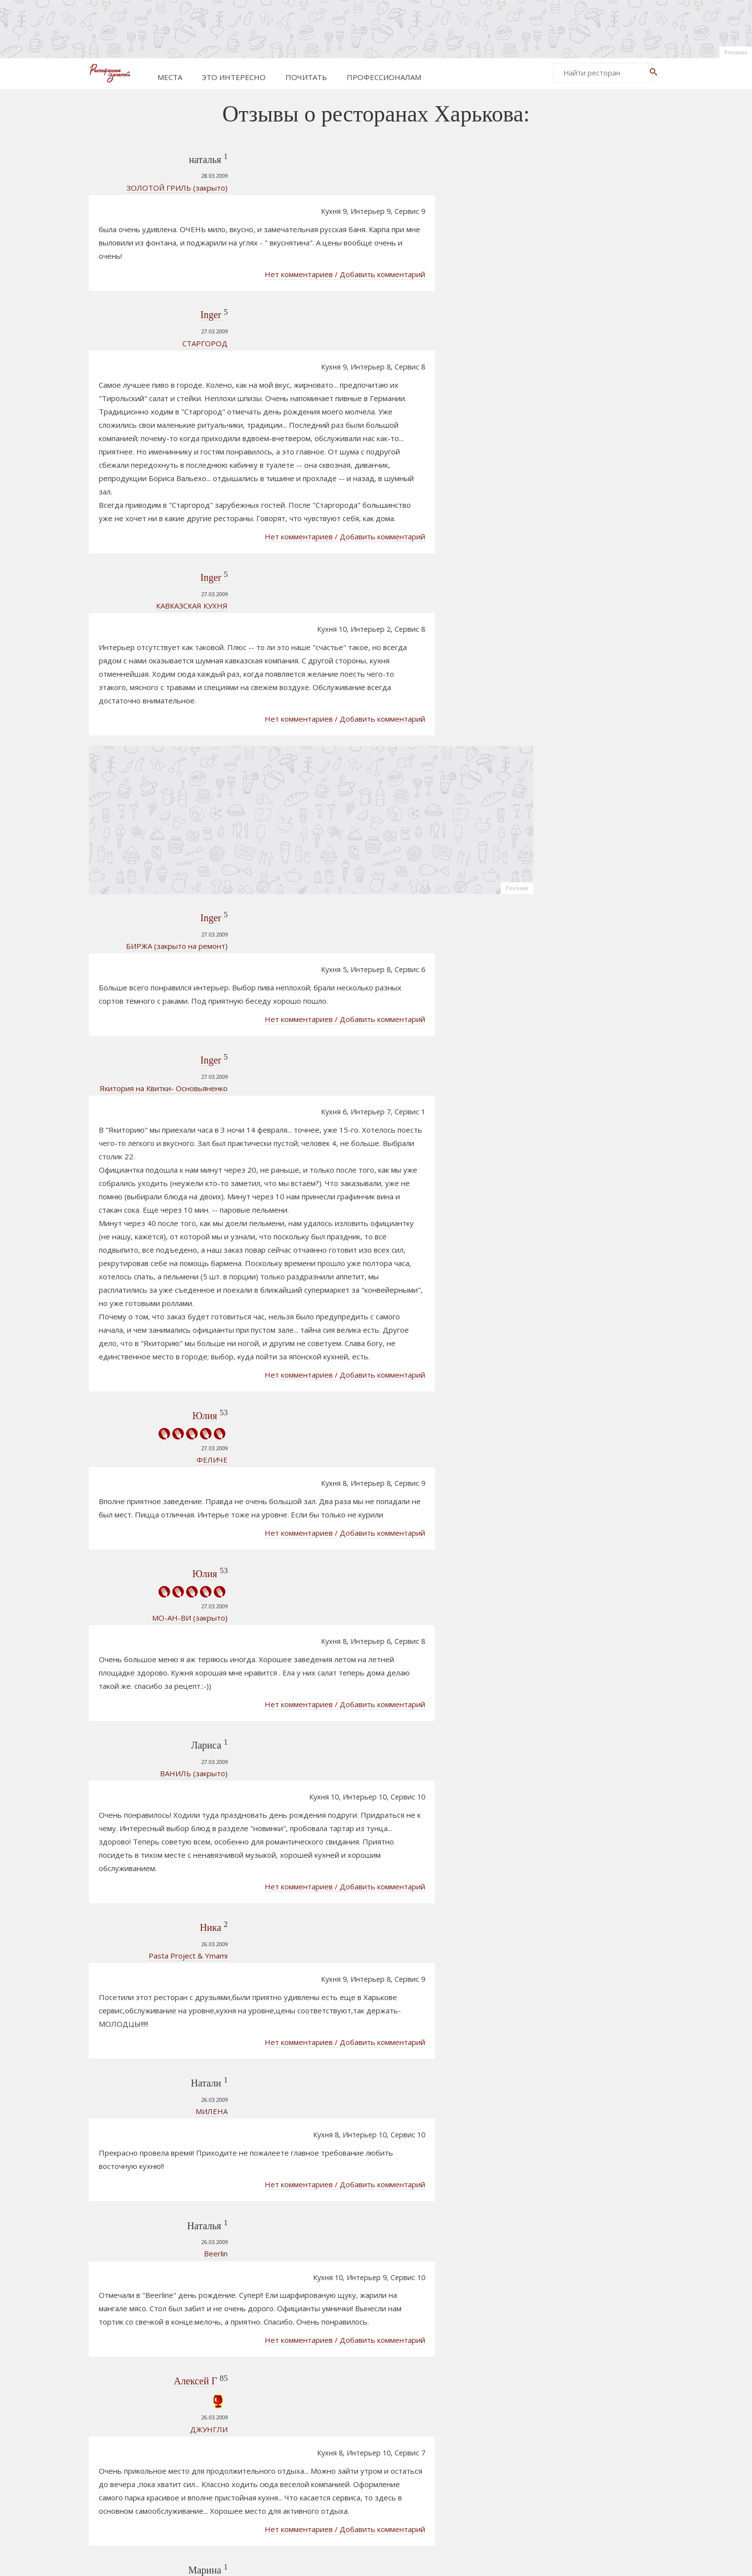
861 (447, 2443)
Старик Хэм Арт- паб (592, 1376)
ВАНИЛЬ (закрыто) (153, 1448)
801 (321, 2443)
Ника (169, 1551)
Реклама (735, 52)
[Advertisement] (376, 27)
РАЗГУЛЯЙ (168, 2016)
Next (493, 2443)
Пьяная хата (164, 2389)
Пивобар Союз (582, 1392)
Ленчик (160, 2199)
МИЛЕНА (171, 1686)
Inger (169, 267)
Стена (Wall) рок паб (591, 1179)
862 (469, 2443)
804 (388, 2443)
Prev (253, 2443)
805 (410, 2443)
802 (343, 2443)
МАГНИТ (171, 2243)
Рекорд (570, 1359)
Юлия (163, 1208)
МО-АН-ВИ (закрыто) (149, 1358)
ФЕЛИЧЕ (171, 1252)
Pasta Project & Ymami (147, 1580)
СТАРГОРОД (164, 295)
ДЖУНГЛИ (168, 1903)
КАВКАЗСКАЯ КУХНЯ (151, 534)
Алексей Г (154, 1855)
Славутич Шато (584, 1300)
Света (164, 2080)
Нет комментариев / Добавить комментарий (427, 227)
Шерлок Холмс (582, 1224)
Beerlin (175, 1778)
